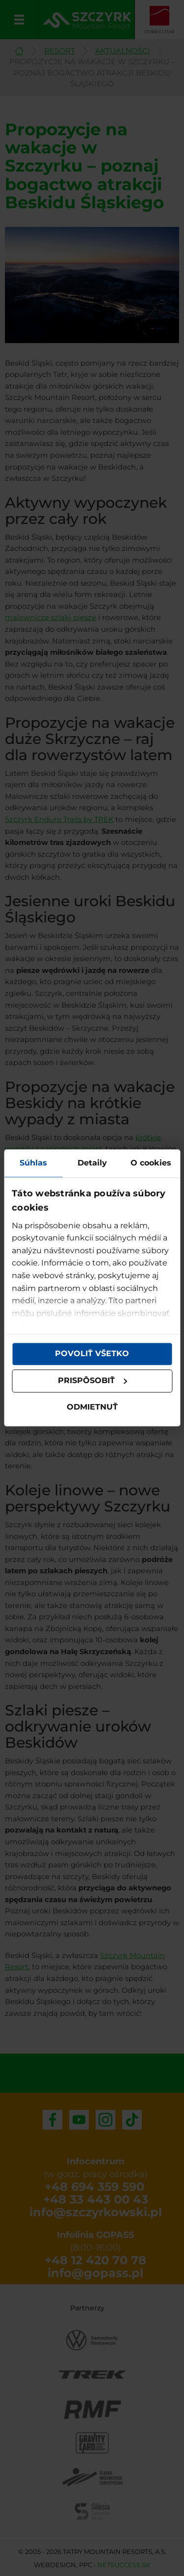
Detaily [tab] (92, 1162)
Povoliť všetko (92, 1354)
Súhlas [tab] (33, 1162)
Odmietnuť (92, 1407)
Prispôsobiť (93, 1381)
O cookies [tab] (151, 1162)
